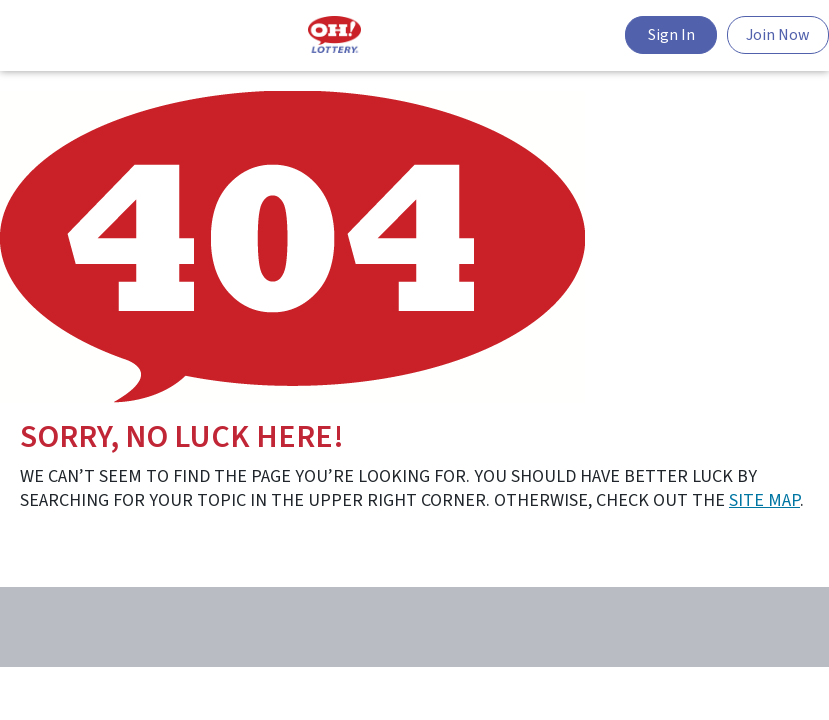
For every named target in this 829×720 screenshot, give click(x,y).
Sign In (671, 35)
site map (764, 500)
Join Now (778, 35)
